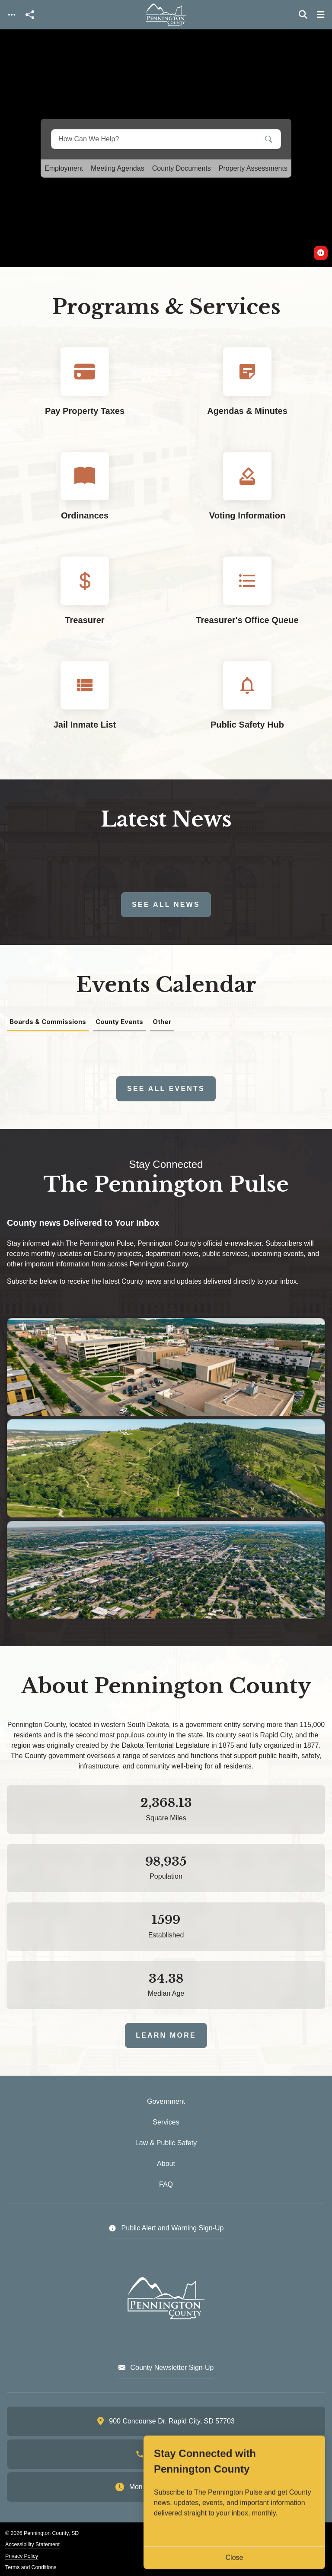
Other (162, 1022)
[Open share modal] (30, 14)
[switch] (321, 253)
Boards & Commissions (48, 1022)
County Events (119, 1022)
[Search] (262, 139)
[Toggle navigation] (11, 14)
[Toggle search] (303, 14)
